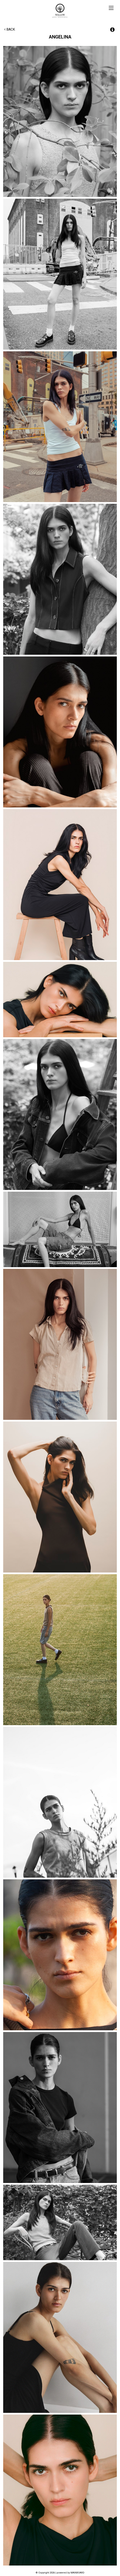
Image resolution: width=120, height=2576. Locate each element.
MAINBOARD (77, 2572)
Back (9, 29)
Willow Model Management (60, 11)
